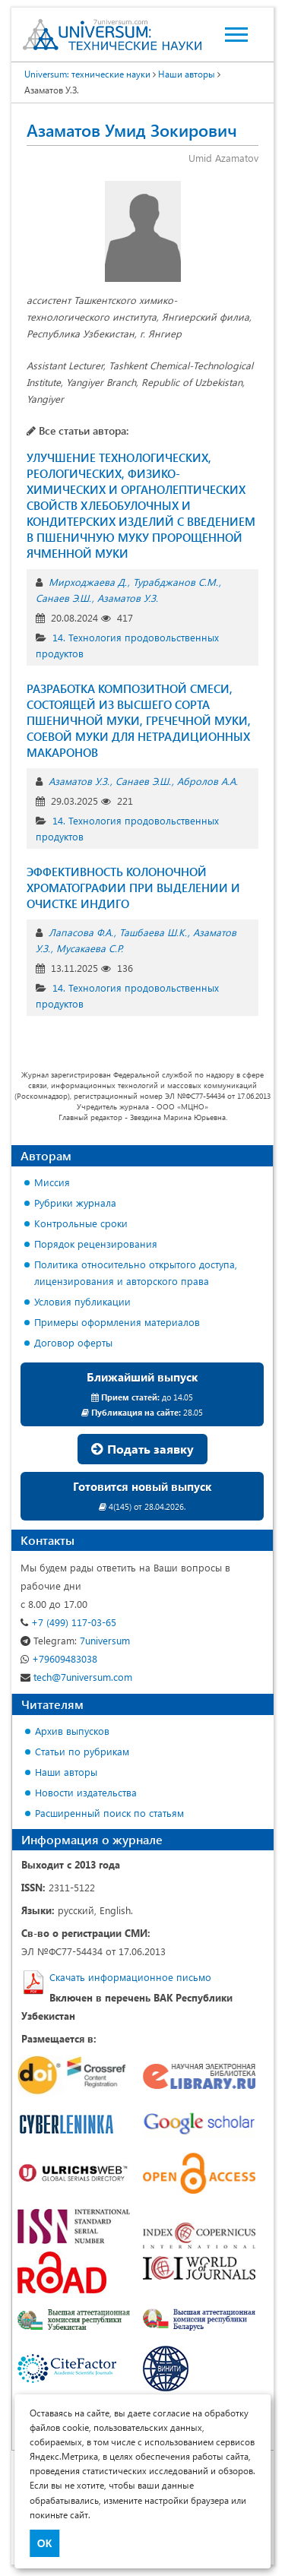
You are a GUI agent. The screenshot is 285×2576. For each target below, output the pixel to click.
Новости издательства (86, 1792)
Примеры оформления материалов (117, 1321)
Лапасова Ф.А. (81, 932)
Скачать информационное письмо (130, 1976)
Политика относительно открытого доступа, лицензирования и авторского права (135, 1272)
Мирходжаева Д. (88, 581)
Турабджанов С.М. (175, 581)
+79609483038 (59, 1658)
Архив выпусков (72, 1730)
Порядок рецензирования (95, 1243)
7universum (75, 1640)
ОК (44, 2543)
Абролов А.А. (207, 780)
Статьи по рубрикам (82, 1751)
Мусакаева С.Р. (89, 947)
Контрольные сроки (81, 1223)
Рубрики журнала (75, 1202)
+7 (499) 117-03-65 (68, 1622)
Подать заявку (142, 1449)
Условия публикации (82, 1301)
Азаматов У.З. (127, 597)
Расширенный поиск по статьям (109, 1812)
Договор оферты (73, 1342)
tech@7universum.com (76, 1676)
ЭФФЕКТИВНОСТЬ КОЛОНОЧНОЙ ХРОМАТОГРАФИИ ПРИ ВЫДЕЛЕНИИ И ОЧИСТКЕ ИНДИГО (133, 887)
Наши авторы (66, 1771)
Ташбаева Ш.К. (153, 932)
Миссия (52, 1182)
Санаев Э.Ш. (63, 597)
